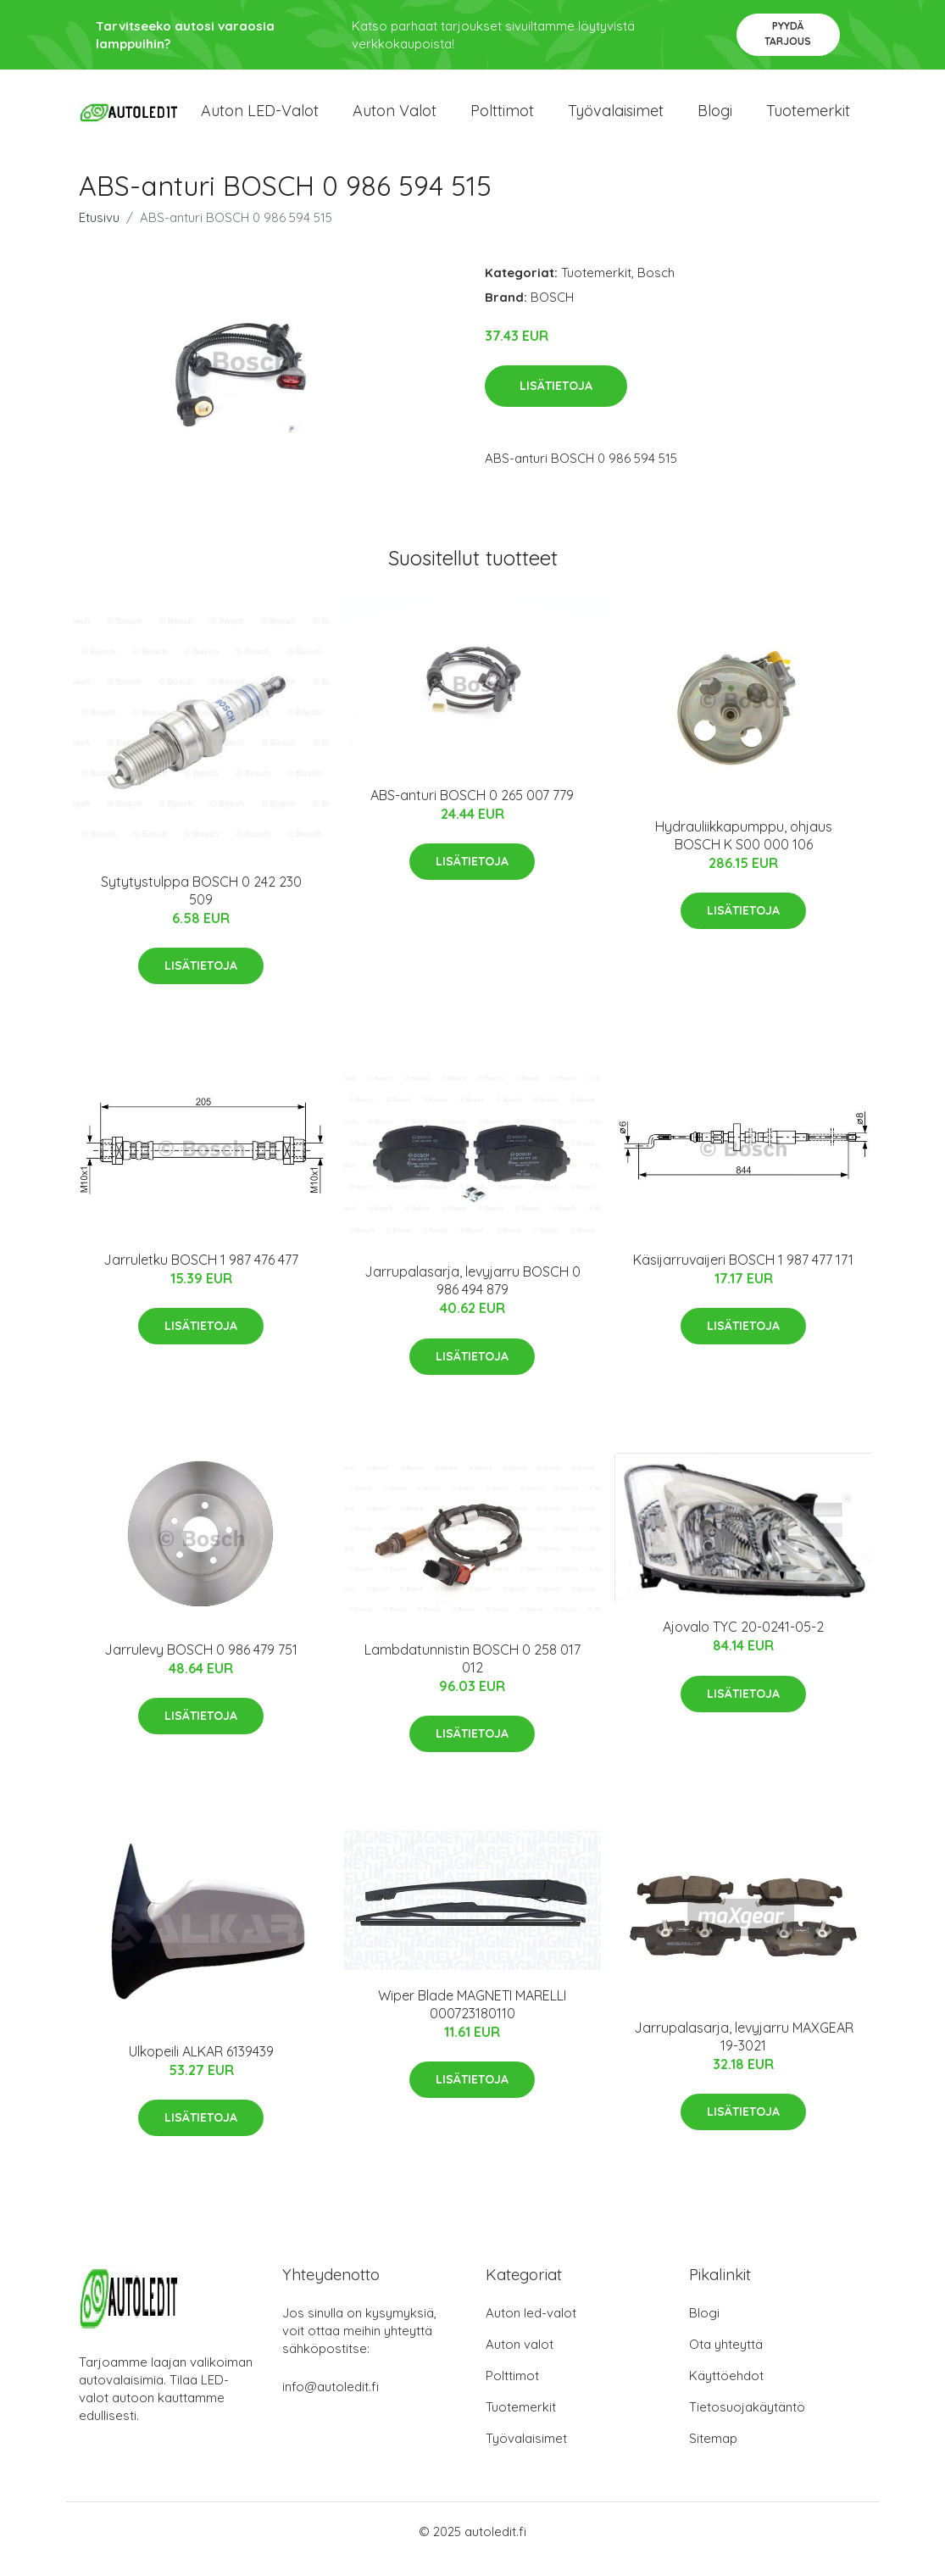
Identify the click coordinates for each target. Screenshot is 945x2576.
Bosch (656, 287)
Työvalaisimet (616, 118)
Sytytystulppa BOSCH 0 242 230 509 (201, 904)
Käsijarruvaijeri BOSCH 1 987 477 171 (743, 1274)
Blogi (715, 118)
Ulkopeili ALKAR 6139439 (201, 2065)
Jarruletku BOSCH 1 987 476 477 (200, 1274)
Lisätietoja (556, 401)
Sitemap (713, 2453)
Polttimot (502, 118)
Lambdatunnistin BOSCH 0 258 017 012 (472, 1672)
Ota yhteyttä (726, 2359)
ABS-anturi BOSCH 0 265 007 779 (472, 809)
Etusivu (99, 232)
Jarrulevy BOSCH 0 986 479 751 (200, 1663)
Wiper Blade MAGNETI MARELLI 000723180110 (472, 2018)
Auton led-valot (531, 2328)
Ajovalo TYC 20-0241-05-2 (743, 1641)
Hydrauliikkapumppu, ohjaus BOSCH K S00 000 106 (743, 849)
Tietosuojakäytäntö (747, 2422)
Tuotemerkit (808, 118)
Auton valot (394, 118)
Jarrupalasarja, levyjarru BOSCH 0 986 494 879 (472, 1295)
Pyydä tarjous (787, 33)
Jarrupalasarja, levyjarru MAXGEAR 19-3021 (743, 2051)
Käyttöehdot (726, 2391)
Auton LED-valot (260, 118)
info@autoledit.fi (330, 2402)
